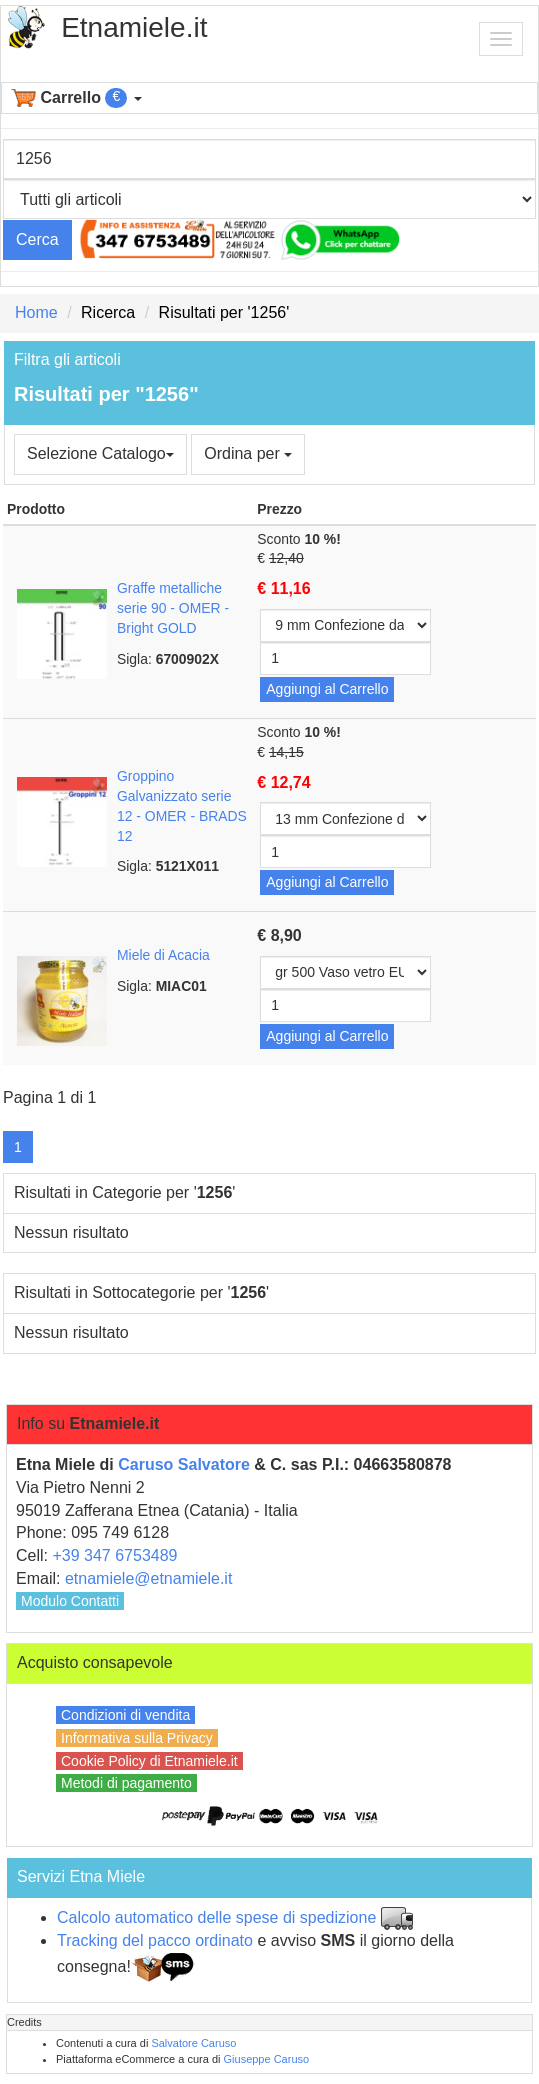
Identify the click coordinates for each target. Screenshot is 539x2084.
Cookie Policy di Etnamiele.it (149, 1761)
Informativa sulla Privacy (137, 1738)
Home (36, 312)
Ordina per (248, 453)
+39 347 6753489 (114, 1555)
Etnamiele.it (134, 27)
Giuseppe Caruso (267, 2059)
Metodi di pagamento (126, 1783)
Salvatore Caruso (193, 2043)
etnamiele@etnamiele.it (148, 1578)
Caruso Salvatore (184, 1464)
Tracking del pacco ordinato (155, 1940)
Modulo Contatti (70, 1601)
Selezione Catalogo (100, 453)
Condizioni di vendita (125, 1715)
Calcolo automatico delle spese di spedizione (216, 1917)
